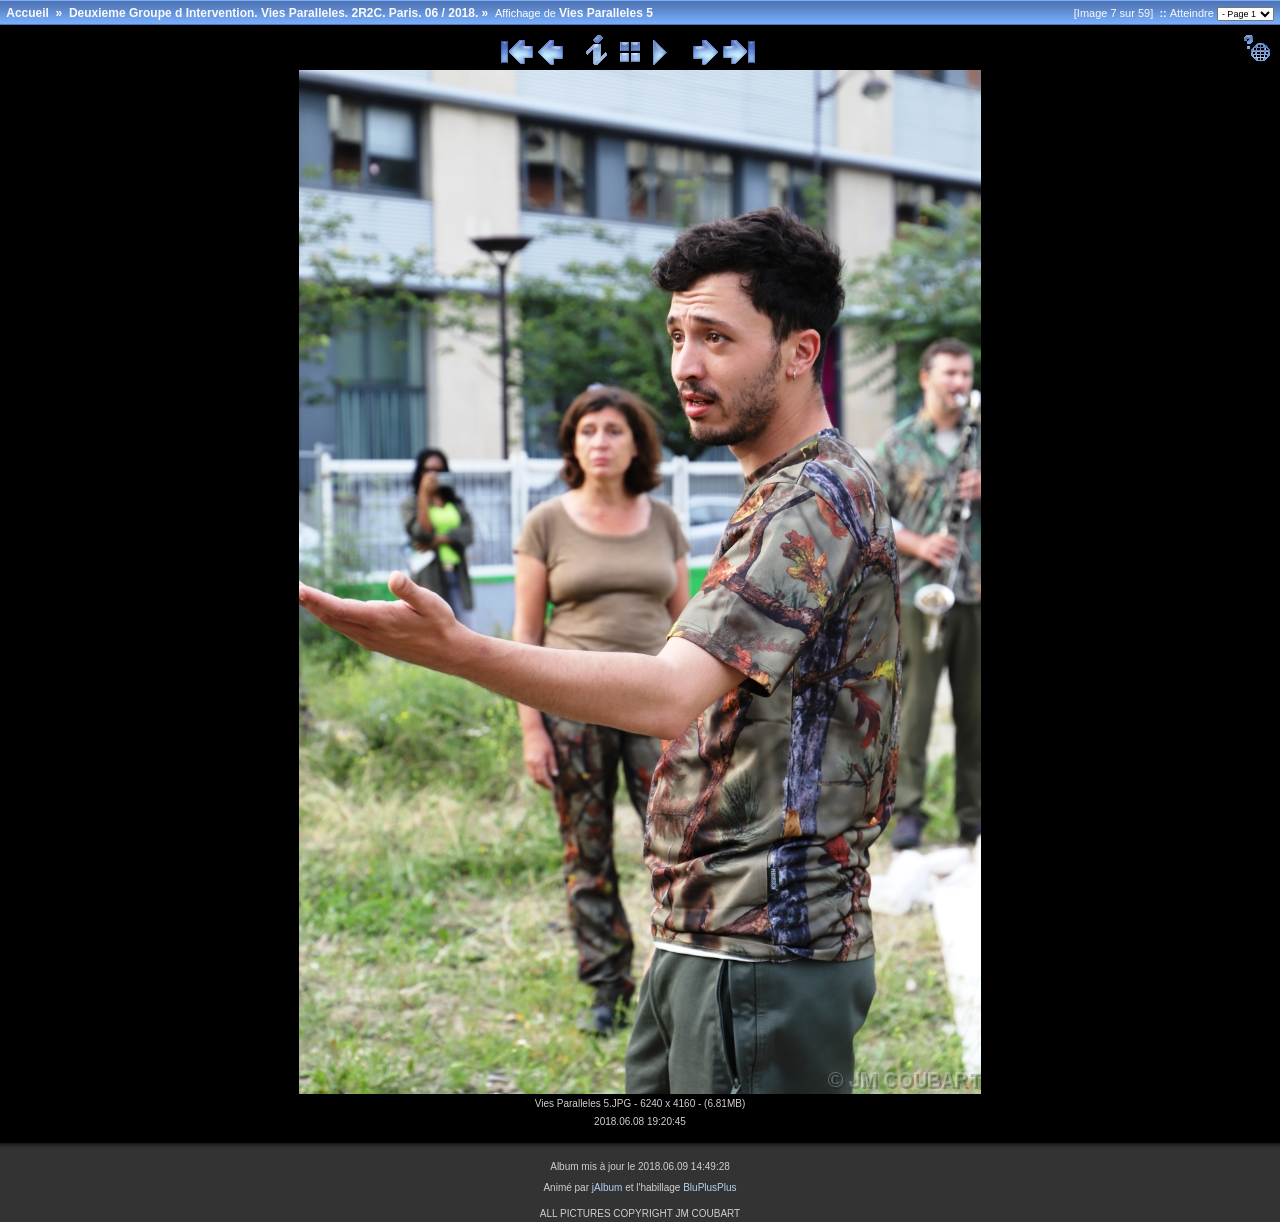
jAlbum (607, 1187)
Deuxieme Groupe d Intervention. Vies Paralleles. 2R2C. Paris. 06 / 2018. (273, 13)
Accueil (27, 13)
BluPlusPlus (709, 1187)
